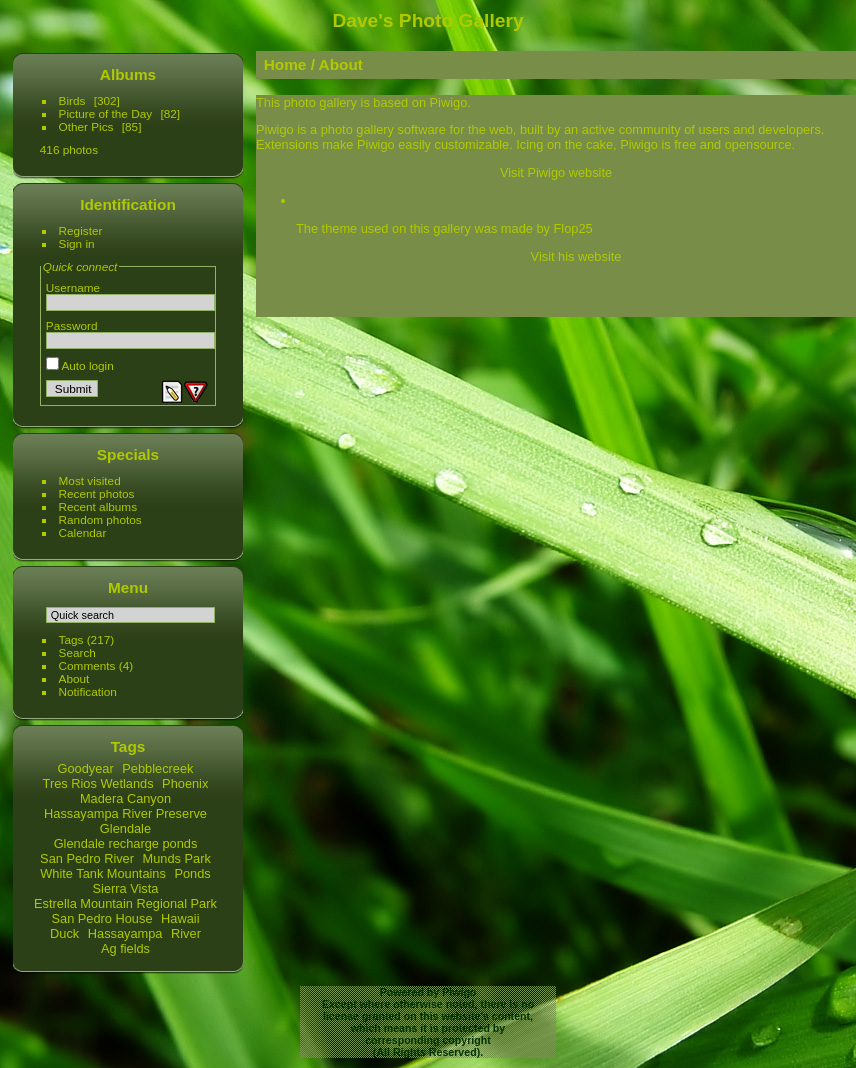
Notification (88, 691)
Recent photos (97, 493)
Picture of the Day (106, 113)
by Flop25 (564, 228)
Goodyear (86, 768)
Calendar (83, 532)
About (74, 678)
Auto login (80, 365)
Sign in (77, 243)
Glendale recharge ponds (126, 843)
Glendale (125, 828)
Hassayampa (125, 933)
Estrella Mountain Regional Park (125, 903)
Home (285, 64)
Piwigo (459, 992)
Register (81, 230)
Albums (128, 74)
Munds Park (177, 858)
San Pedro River (87, 858)
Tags (71, 639)
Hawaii (180, 918)
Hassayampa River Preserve (125, 813)
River (186, 933)
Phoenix (185, 783)
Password (72, 325)
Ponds (192, 873)
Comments (87, 665)
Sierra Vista (126, 888)
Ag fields (125, 948)
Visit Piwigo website (556, 172)
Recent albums (98, 506)
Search (77, 652)
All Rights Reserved (426, 1052)
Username (73, 287)
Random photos (100, 519)
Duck (64, 933)
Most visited (90, 480)
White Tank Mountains (103, 873)
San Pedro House (101, 918)
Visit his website (576, 256)
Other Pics (86, 126)
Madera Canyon (125, 798)
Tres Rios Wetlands (98, 783)
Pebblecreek (157, 768)
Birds (72, 100)
